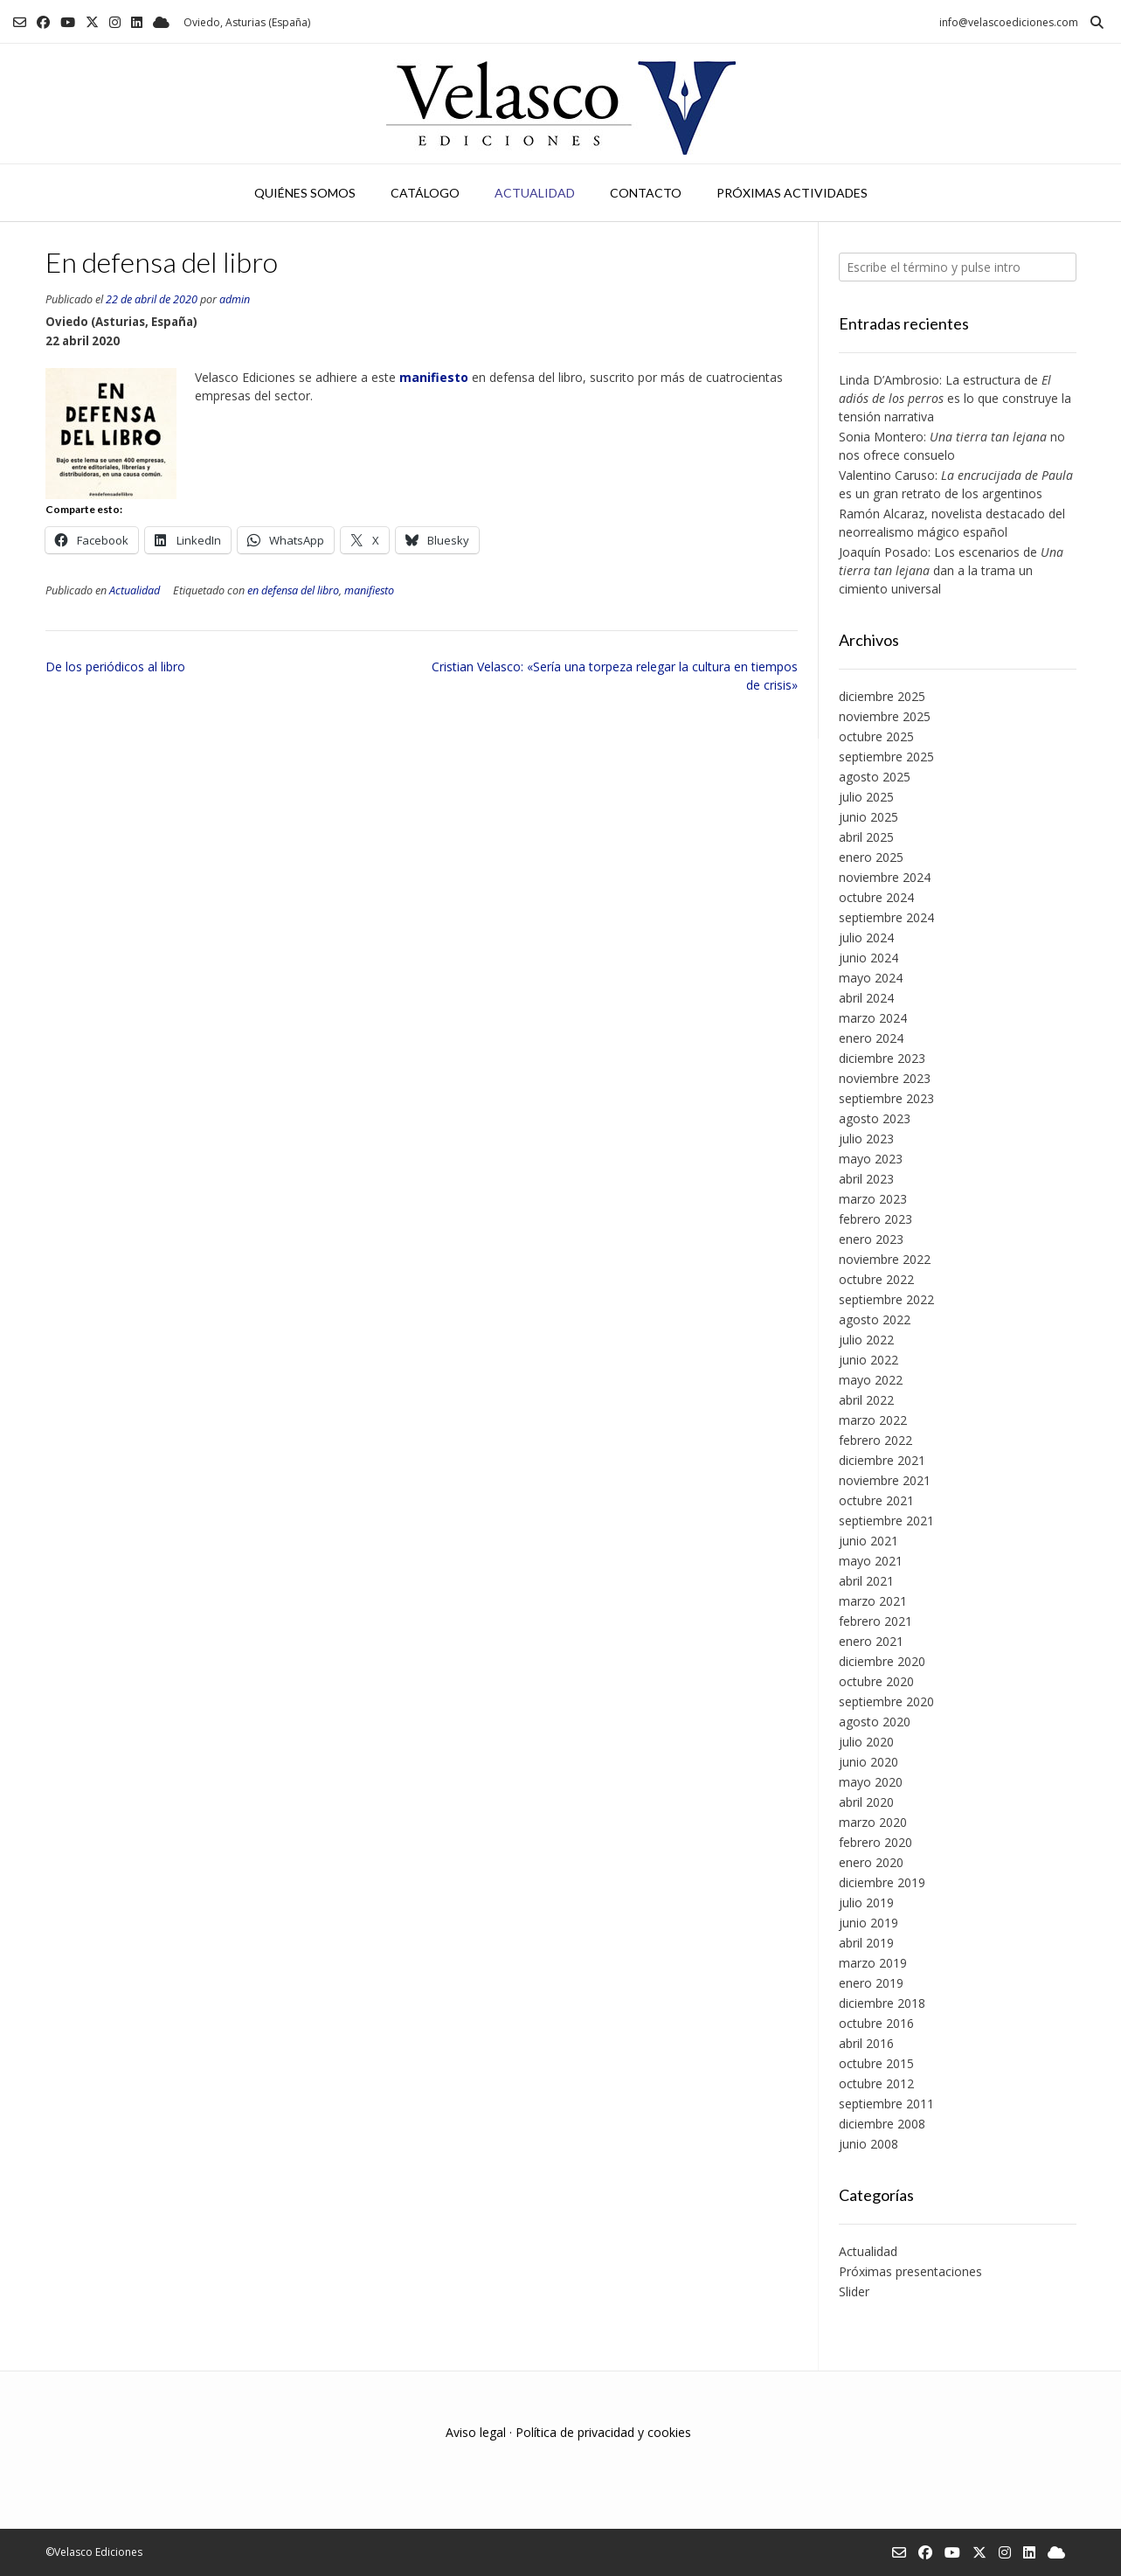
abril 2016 (866, 2043)
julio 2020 (866, 1741)
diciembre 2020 (882, 1661)
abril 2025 (866, 837)
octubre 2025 (876, 736)
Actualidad (535, 192)
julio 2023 (866, 1138)
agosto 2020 (874, 1721)
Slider (854, 2291)
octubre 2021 (876, 1500)
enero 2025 (871, 857)
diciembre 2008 (882, 2123)
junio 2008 (868, 2143)
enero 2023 (871, 1239)
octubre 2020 (876, 1681)
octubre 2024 (876, 897)
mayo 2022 (871, 1379)
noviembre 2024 (885, 877)
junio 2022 (868, 1359)
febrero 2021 (875, 1621)
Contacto (646, 192)
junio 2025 (868, 817)
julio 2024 (866, 937)
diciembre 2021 (882, 1460)
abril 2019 (866, 1942)
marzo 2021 (873, 1601)
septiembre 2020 (886, 1701)
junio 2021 (868, 1540)
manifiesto (369, 590)
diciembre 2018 (882, 2003)
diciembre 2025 (882, 696)
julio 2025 (866, 796)
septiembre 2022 (886, 1299)
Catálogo (425, 192)
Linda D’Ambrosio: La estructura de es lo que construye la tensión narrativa (955, 398)
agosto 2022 (874, 1319)
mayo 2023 (871, 1158)
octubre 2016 (876, 2023)
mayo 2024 (871, 977)
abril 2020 (866, 1802)
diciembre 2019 (882, 1882)
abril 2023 (866, 1178)
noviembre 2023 (885, 1078)
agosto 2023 (874, 1118)
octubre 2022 (876, 1279)
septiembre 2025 (886, 756)
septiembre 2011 (886, 2103)
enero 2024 (871, 1038)
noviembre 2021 (885, 1480)
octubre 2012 (876, 2083)
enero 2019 (871, 1983)
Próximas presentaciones (910, 2271)
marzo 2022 (873, 1420)
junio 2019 (868, 1922)
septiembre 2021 (886, 1520)
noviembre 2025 (885, 716)
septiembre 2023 (886, 1098)
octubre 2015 (876, 2063)
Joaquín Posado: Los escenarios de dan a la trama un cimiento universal (951, 570)
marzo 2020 (873, 1822)
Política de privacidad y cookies (603, 2432)
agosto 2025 (874, 776)
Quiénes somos (305, 192)
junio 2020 (868, 1761)
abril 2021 (866, 1581)
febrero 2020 (875, 1842)
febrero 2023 (875, 1219)
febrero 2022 (875, 1440)
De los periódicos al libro (115, 666)
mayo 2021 (871, 1560)
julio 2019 (866, 1902)
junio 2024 (868, 957)
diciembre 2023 (882, 1058)
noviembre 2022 (885, 1259)
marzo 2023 (873, 1199)
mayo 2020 (871, 1782)
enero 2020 (871, 1862)
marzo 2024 (873, 1018)
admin (234, 299)
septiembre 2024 (886, 917)
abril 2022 (866, 1400)
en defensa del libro (293, 590)
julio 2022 (866, 1339)
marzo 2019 (873, 1963)
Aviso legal (476, 2432)
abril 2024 (866, 997)
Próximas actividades (792, 192)
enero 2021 (871, 1641)
